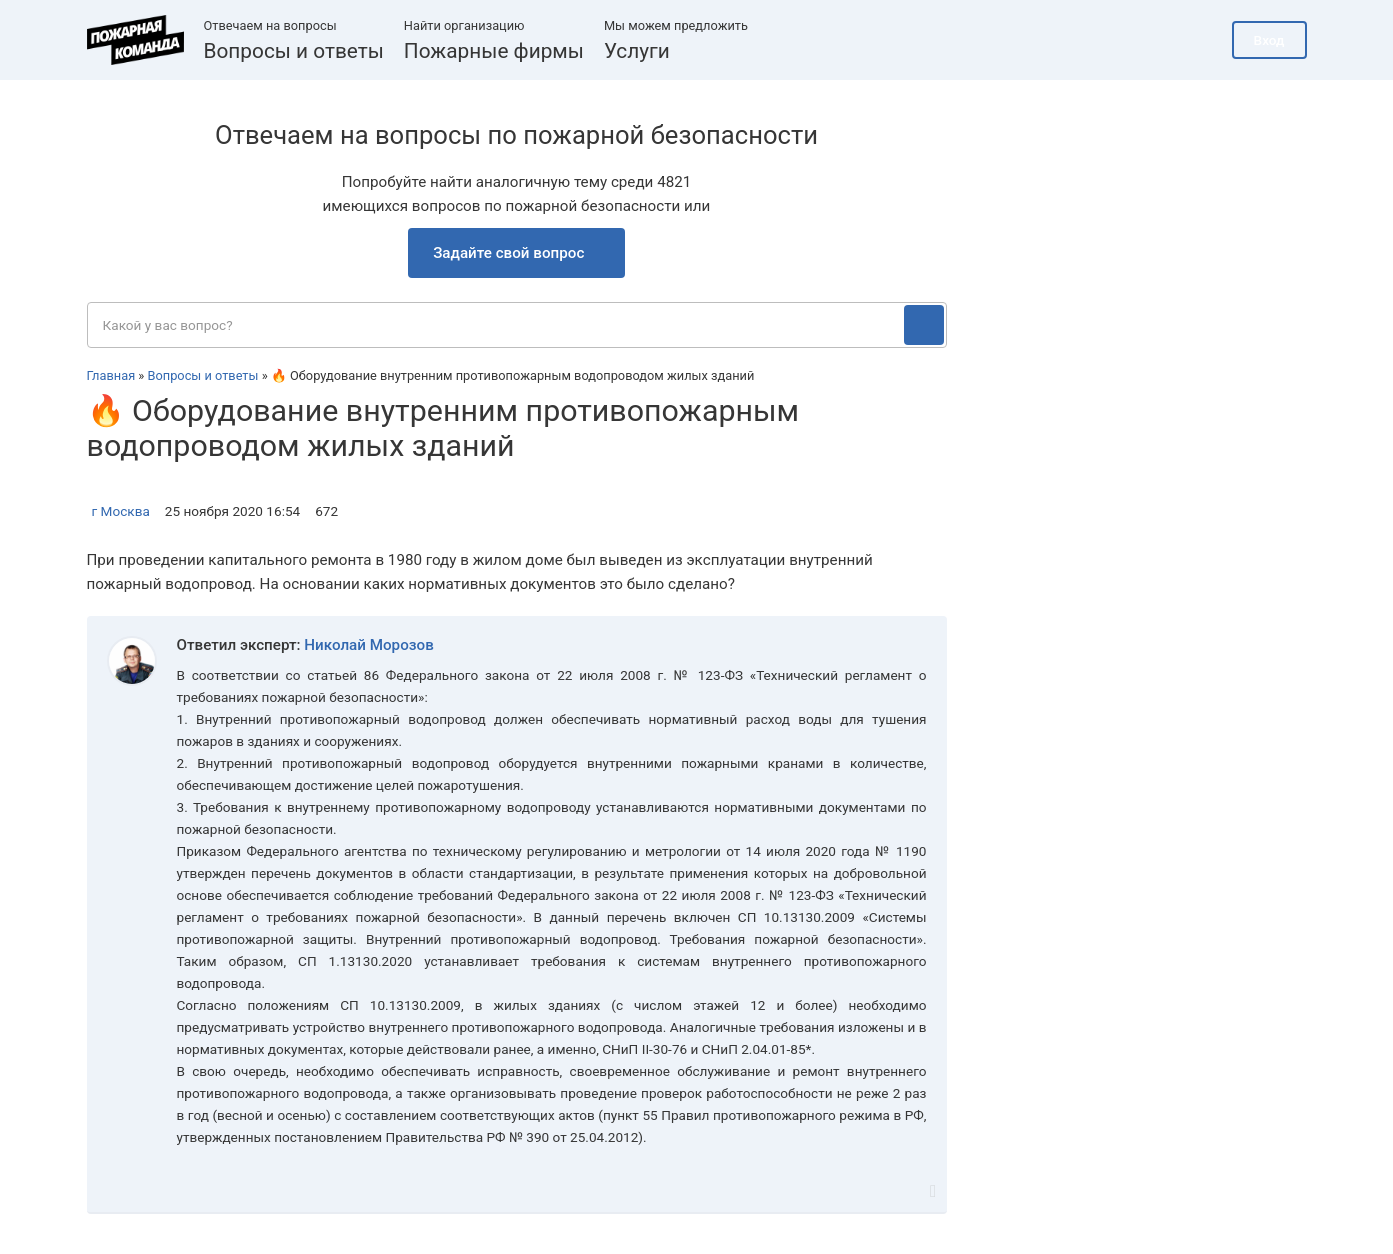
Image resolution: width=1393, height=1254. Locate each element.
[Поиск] (924, 325)
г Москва (121, 511)
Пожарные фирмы (494, 51)
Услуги (637, 51)
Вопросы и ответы (294, 51)
